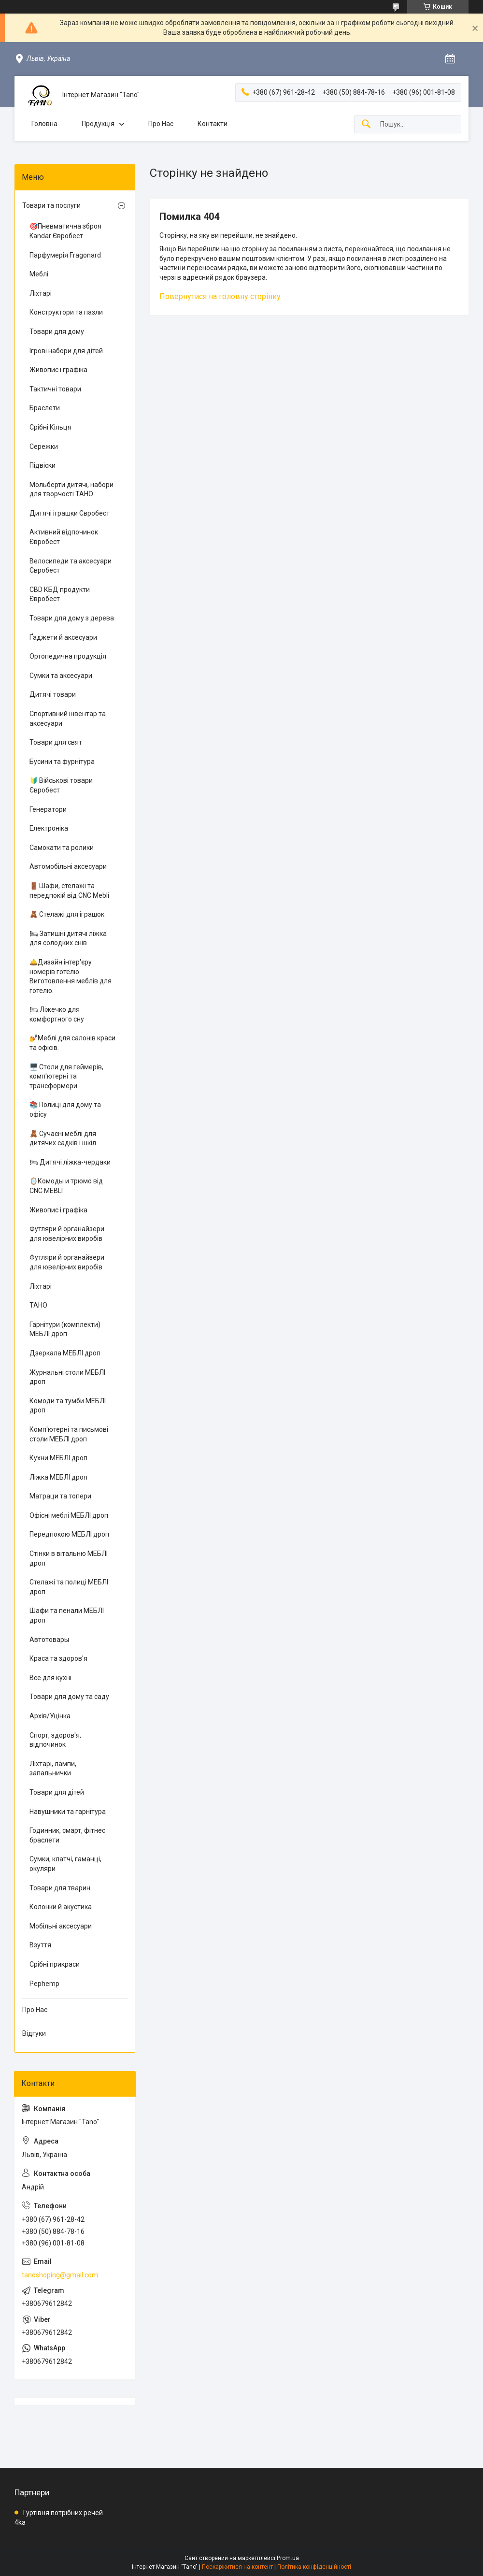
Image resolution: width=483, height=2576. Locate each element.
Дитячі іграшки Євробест (69, 513)
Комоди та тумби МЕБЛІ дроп (67, 1405)
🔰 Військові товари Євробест (61, 785)
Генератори (48, 809)
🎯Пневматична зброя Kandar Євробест (65, 231)
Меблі (38, 274)
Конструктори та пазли (66, 312)
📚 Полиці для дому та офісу (65, 1109)
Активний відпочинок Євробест (63, 537)
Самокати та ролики (61, 847)
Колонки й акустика (60, 1907)
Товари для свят (55, 742)
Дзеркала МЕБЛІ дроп (64, 1353)
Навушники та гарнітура (67, 1811)
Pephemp (44, 1983)
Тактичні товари (55, 389)
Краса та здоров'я (58, 1658)
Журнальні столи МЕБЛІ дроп (67, 1377)
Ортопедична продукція (67, 656)
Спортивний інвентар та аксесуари (67, 718)
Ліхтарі (40, 293)
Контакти (212, 124)
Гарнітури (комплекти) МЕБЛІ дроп (64, 1329)
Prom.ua (288, 2558)
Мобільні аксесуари (60, 1926)
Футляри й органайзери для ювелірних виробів (66, 1233)
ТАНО (38, 1305)
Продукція (98, 124)
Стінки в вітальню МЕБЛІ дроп (68, 1558)
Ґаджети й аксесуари (63, 637)
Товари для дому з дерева (71, 618)
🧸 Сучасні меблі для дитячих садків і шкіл (62, 1138)
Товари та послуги (51, 205)
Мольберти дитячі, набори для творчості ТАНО (71, 489)
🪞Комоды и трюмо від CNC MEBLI (66, 1185)
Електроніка (48, 828)
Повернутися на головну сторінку (220, 296)
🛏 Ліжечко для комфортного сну (56, 1014)
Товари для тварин (59, 1888)
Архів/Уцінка (50, 1716)
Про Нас (160, 124)
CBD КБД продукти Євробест (59, 594)
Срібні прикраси (54, 1964)
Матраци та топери (60, 1496)
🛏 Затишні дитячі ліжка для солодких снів (68, 938)
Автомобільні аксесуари (68, 866)
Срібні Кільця (50, 427)
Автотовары (49, 1639)
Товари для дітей (56, 1792)
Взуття (40, 1945)
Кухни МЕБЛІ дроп (58, 1458)
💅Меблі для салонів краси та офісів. (72, 1042)
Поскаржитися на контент (237, 2566)
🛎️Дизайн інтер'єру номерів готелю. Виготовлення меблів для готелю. (70, 976)
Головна (44, 124)
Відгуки (34, 2033)
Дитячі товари (52, 694)
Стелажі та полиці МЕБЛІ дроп (68, 1587)
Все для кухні (50, 1678)
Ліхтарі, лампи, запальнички (52, 1768)
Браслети (44, 408)
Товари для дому (56, 331)
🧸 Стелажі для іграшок (66, 914)
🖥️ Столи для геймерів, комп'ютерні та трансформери (66, 1076)
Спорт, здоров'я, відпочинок (55, 1740)
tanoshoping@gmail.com (60, 2275)
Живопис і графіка (58, 370)
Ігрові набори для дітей (66, 351)
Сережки (43, 446)
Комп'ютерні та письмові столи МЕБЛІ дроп (68, 1434)
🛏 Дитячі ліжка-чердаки (70, 1162)
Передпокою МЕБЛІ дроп (69, 1534)
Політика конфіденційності (314, 2566)
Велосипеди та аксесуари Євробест (70, 566)
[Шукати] (366, 124)
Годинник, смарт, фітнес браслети (67, 1835)
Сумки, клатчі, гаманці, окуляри (65, 1863)
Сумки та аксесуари (60, 675)
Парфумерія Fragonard (65, 255)
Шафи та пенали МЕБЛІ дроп (66, 1615)
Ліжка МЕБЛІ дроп (58, 1477)
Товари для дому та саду (69, 1696)
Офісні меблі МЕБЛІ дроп (68, 1515)
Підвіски (42, 465)
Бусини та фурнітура (62, 761)
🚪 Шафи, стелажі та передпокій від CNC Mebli (69, 890)
